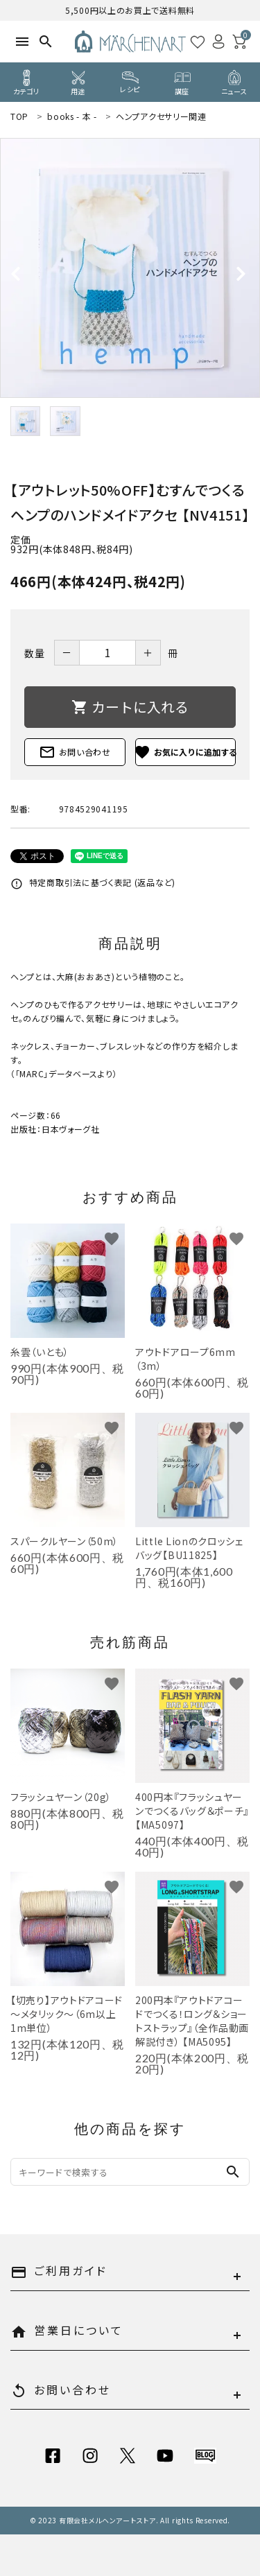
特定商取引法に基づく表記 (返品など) (92, 882)
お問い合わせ (75, 752)
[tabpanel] (130, 268)
